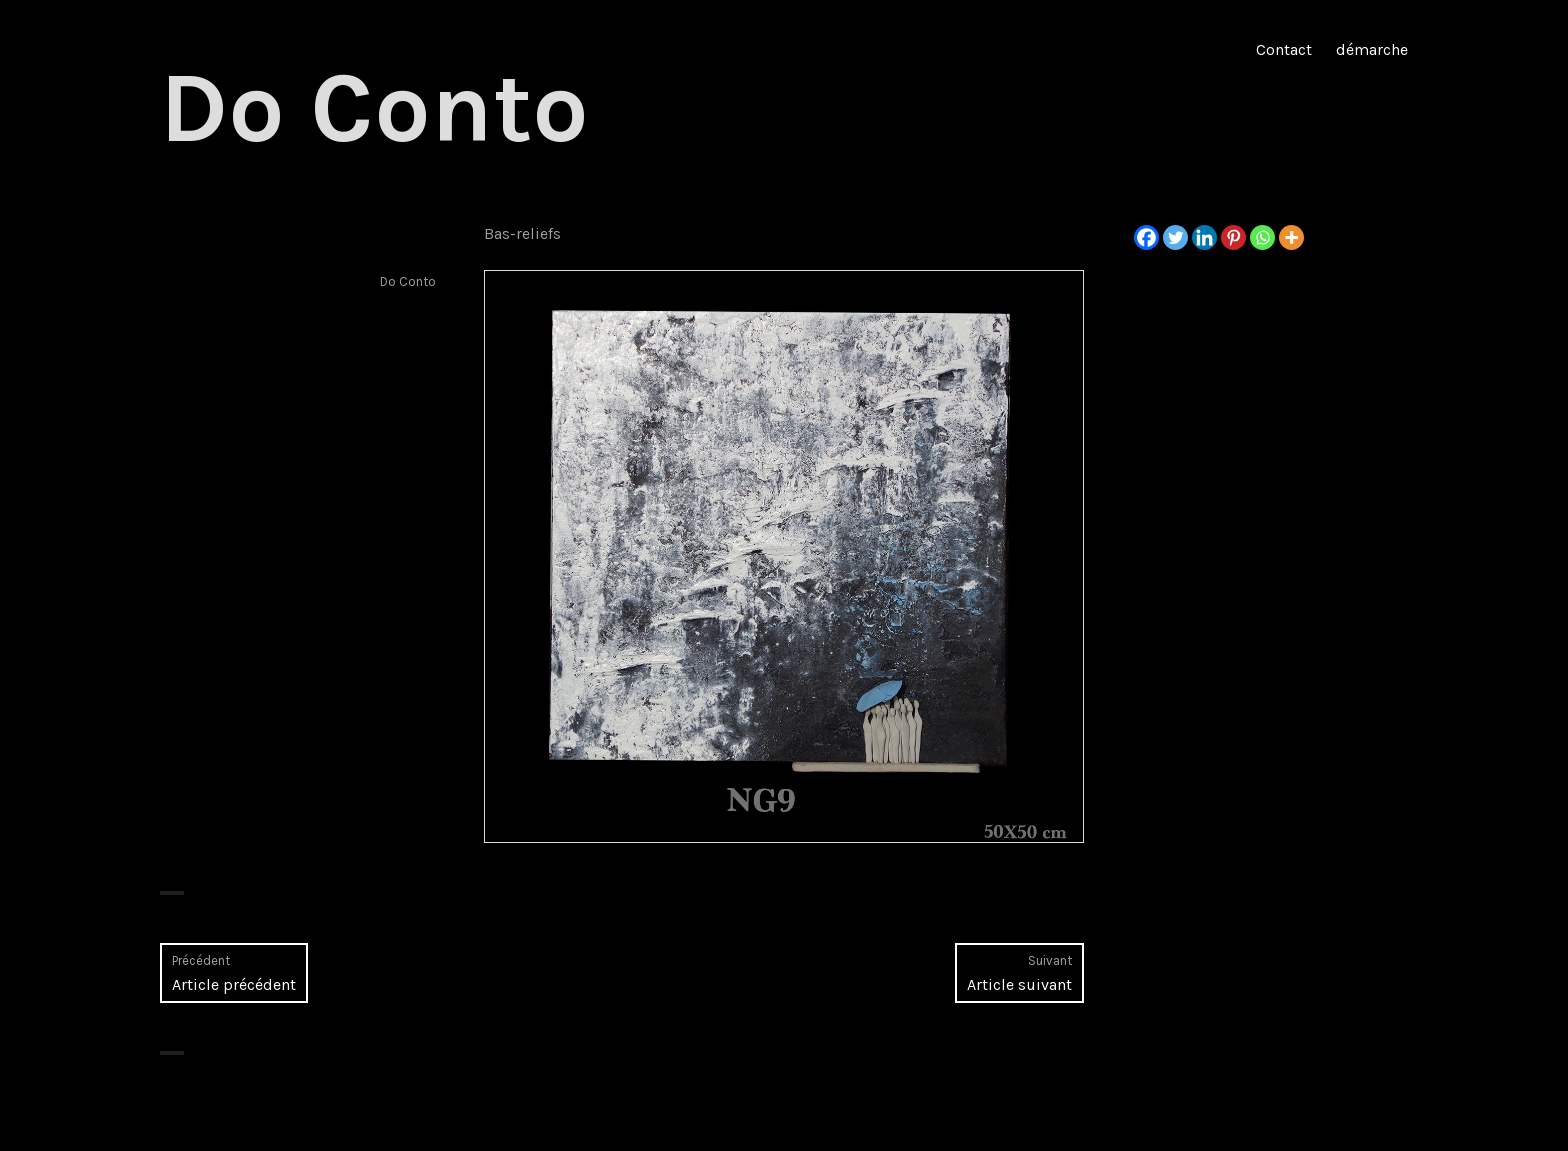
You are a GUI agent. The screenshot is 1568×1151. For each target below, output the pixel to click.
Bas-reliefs (522, 233)
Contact (1284, 49)
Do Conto (374, 107)
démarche (1372, 49)
